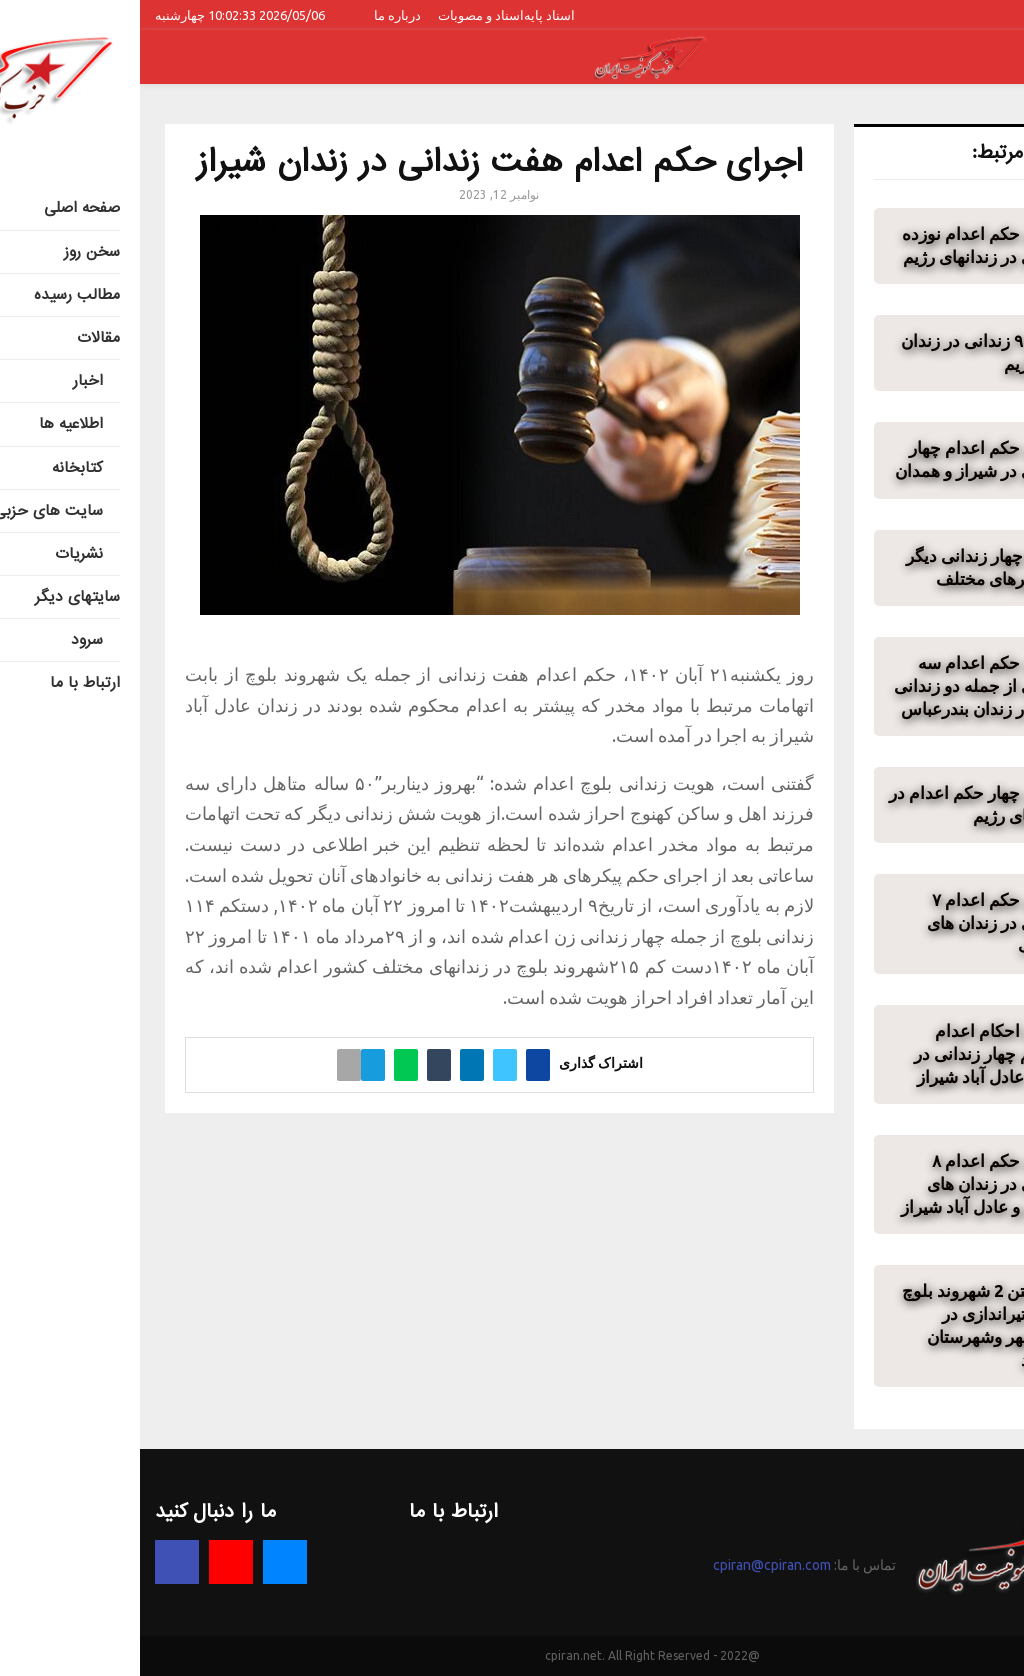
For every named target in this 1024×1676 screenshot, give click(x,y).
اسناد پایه (409, 15)
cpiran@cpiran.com (632, 1565)
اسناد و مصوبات (341, 15)
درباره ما (257, 15)
